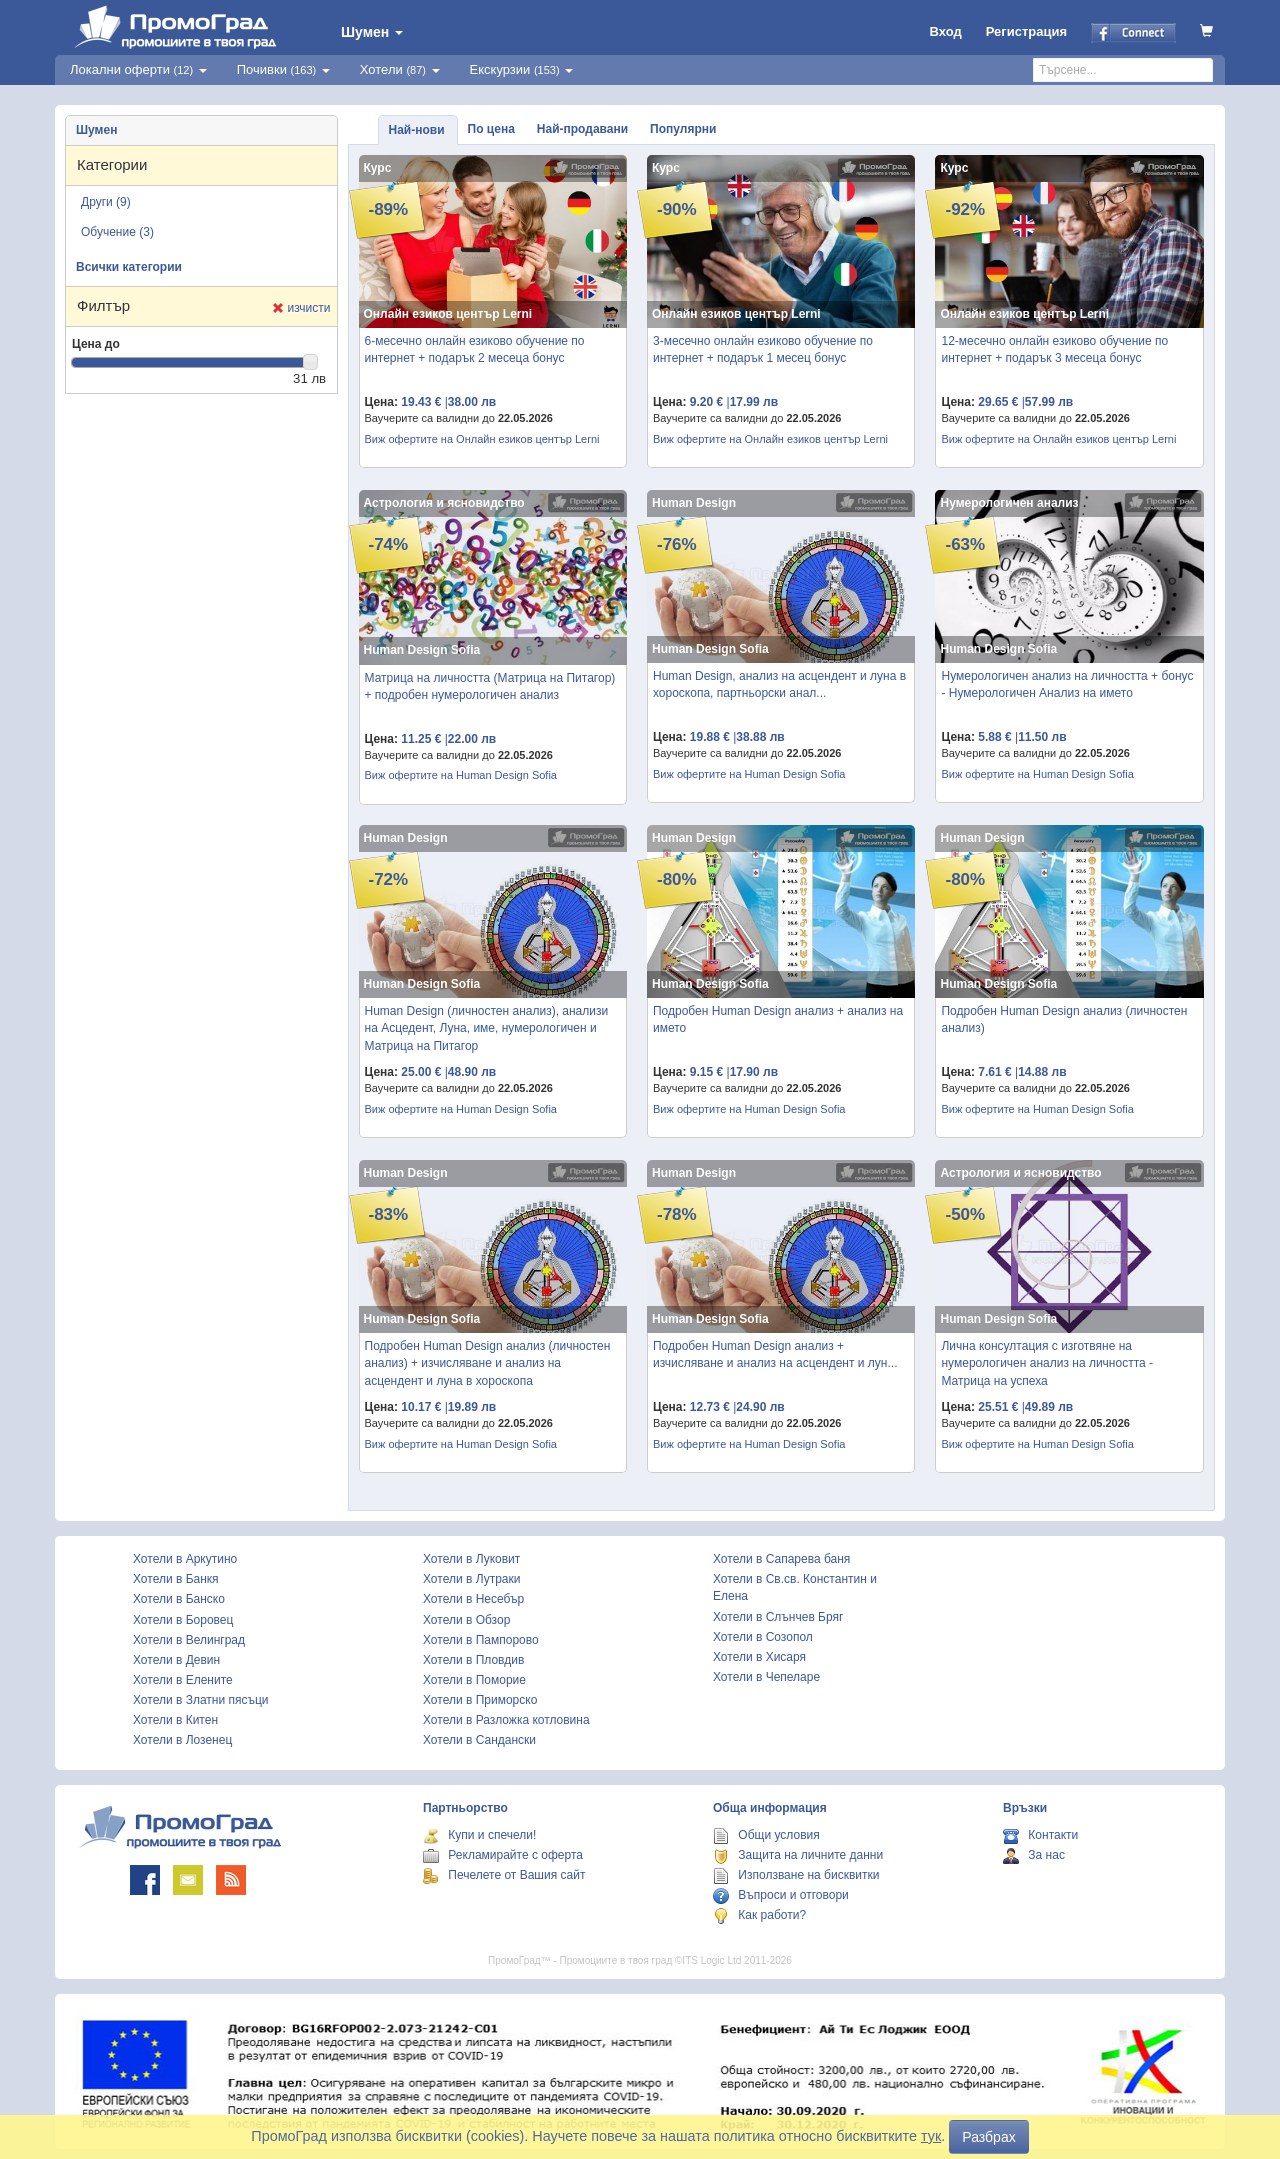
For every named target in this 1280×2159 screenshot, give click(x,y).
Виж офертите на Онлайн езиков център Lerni (482, 439)
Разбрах (988, 2137)
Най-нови (417, 130)
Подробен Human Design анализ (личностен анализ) (1064, 1019)
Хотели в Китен (175, 1720)
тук (931, 2136)
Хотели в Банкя (176, 1579)
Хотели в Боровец (183, 1620)
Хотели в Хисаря (759, 1657)
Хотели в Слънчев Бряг (778, 1617)
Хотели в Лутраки (471, 1579)
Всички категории (129, 267)
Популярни (683, 129)
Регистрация (1026, 31)
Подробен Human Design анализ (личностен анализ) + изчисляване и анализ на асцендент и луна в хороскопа (488, 1363)
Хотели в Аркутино (185, 1559)
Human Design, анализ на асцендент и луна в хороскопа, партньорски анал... (779, 684)
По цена (491, 129)
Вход (946, 31)
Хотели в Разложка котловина (506, 1720)
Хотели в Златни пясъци (201, 1700)
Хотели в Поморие (474, 1680)
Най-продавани (582, 129)
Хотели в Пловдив (473, 1660)
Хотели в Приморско (480, 1700)
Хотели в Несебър (473, 1599)
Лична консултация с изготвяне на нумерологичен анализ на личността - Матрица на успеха (1047, 1363)
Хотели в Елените (183, 1680)
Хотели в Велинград (189, 1640)
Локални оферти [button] (138, 69)
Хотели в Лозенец (182, 1740)
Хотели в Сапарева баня (781, 1559)
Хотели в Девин (176, 1660)
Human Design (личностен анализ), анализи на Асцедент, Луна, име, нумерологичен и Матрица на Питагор (487, 1028)
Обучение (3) (117, 232)
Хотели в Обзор (466, 1620)
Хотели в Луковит (471, 1559)
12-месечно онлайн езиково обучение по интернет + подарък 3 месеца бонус (1054, 349)
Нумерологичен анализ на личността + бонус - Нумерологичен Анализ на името (1067, 684)
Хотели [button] (400, 69)
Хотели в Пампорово (481, 1640)
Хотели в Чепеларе (766, 1677)
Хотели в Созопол (763, 1637)
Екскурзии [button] (522, 69)
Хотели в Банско (179, 1599)
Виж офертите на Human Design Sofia (461, 775)
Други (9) (106, 202)
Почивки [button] (283, 69)
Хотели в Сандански (479, 1740)
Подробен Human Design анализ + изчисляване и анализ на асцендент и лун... (775, 1354)
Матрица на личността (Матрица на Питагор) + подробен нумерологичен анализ (490, 686)
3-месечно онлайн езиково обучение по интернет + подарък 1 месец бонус (763, 349)
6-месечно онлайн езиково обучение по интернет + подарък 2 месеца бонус (475, 349)
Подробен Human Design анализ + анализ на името (778, 1019)
